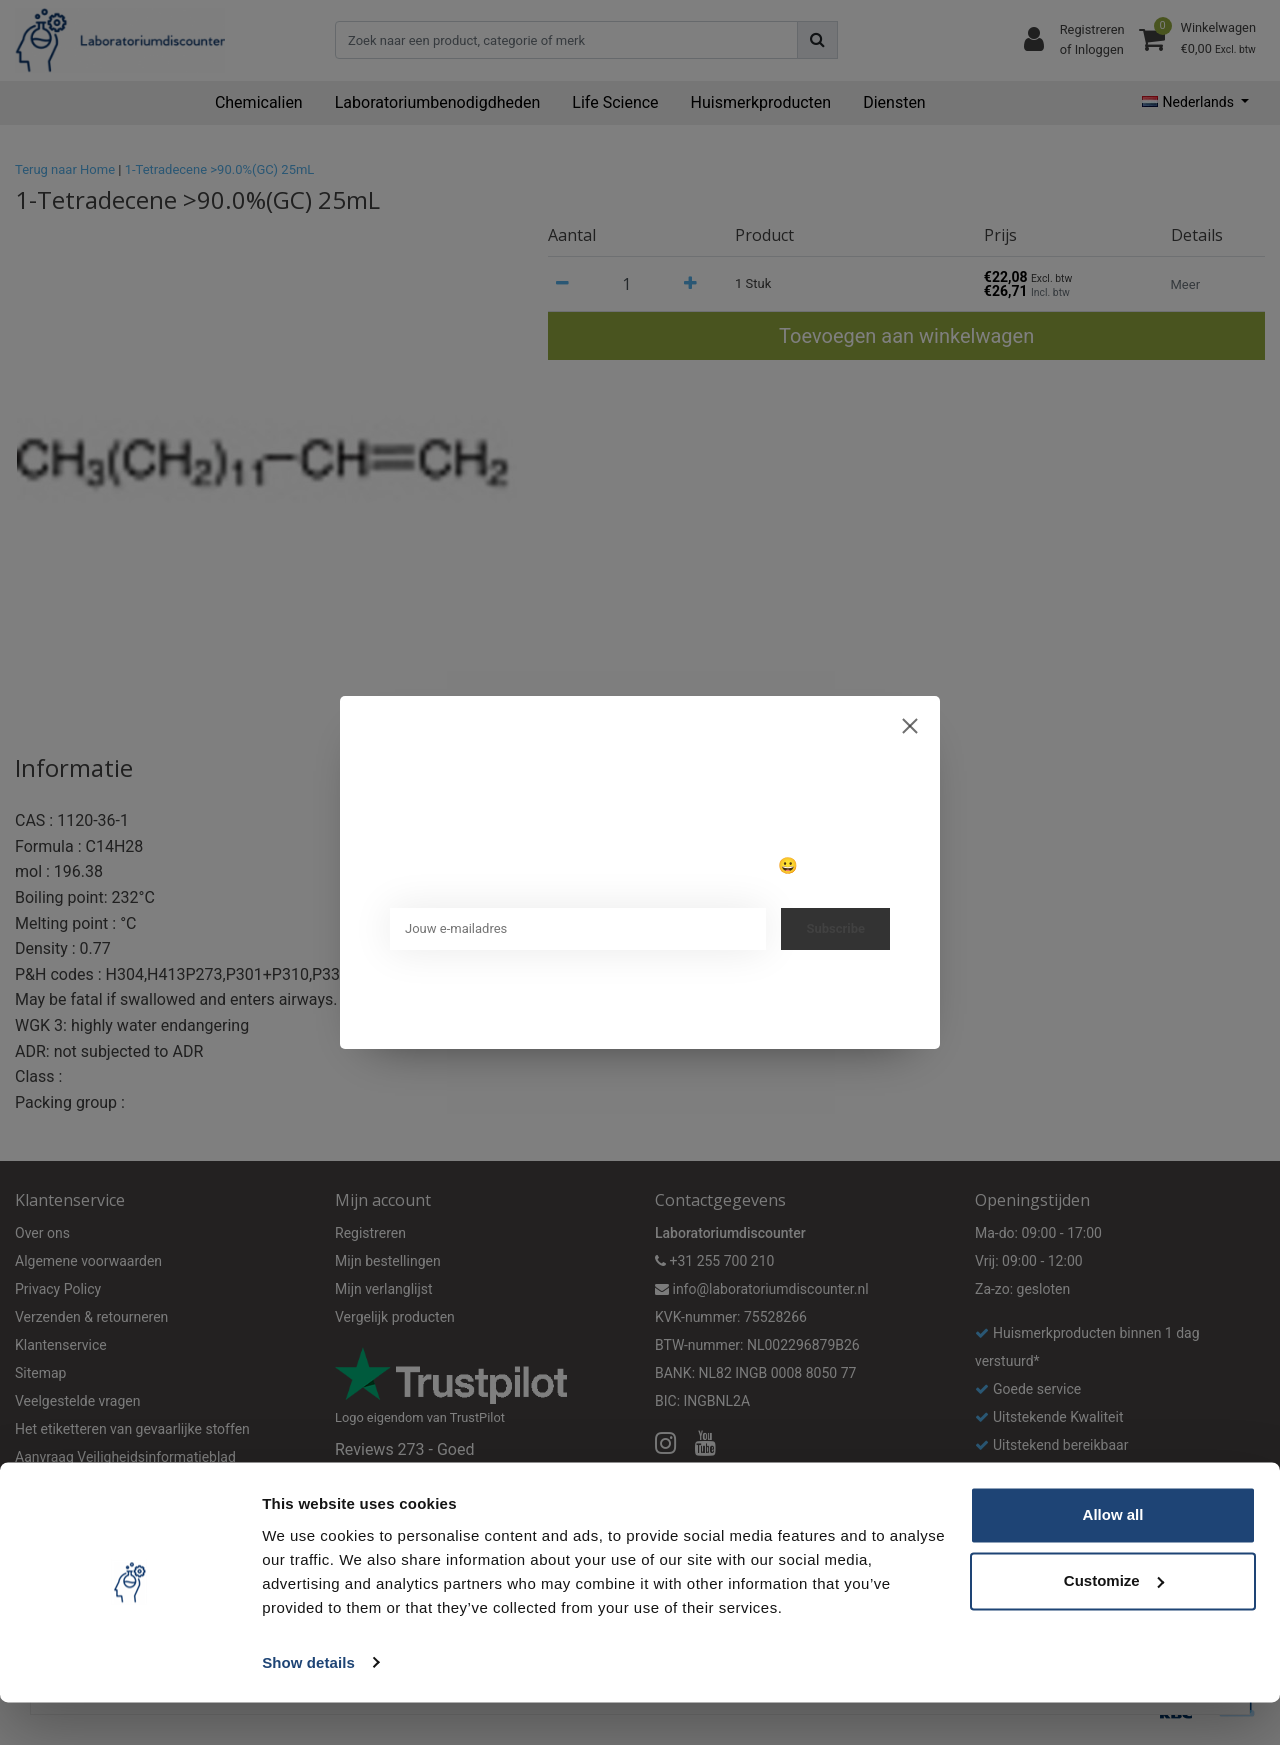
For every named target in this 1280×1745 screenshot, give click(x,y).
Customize (1114, 1623)
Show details (308, 1705)
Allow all (1113, 1558)
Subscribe (835, 928)
